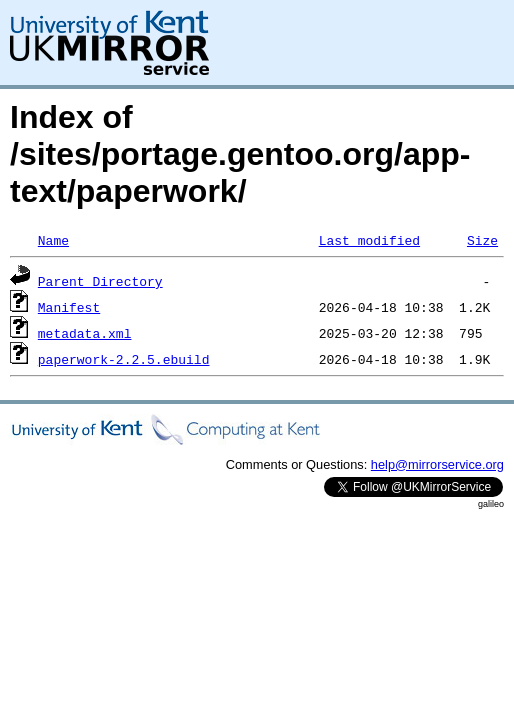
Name (53, 240)
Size (482, 240)
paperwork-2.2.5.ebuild (124, 359)
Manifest (69, 307)
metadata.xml (85, 333)
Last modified (369, 240)
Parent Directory (100, 281)
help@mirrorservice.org (437, 464)
